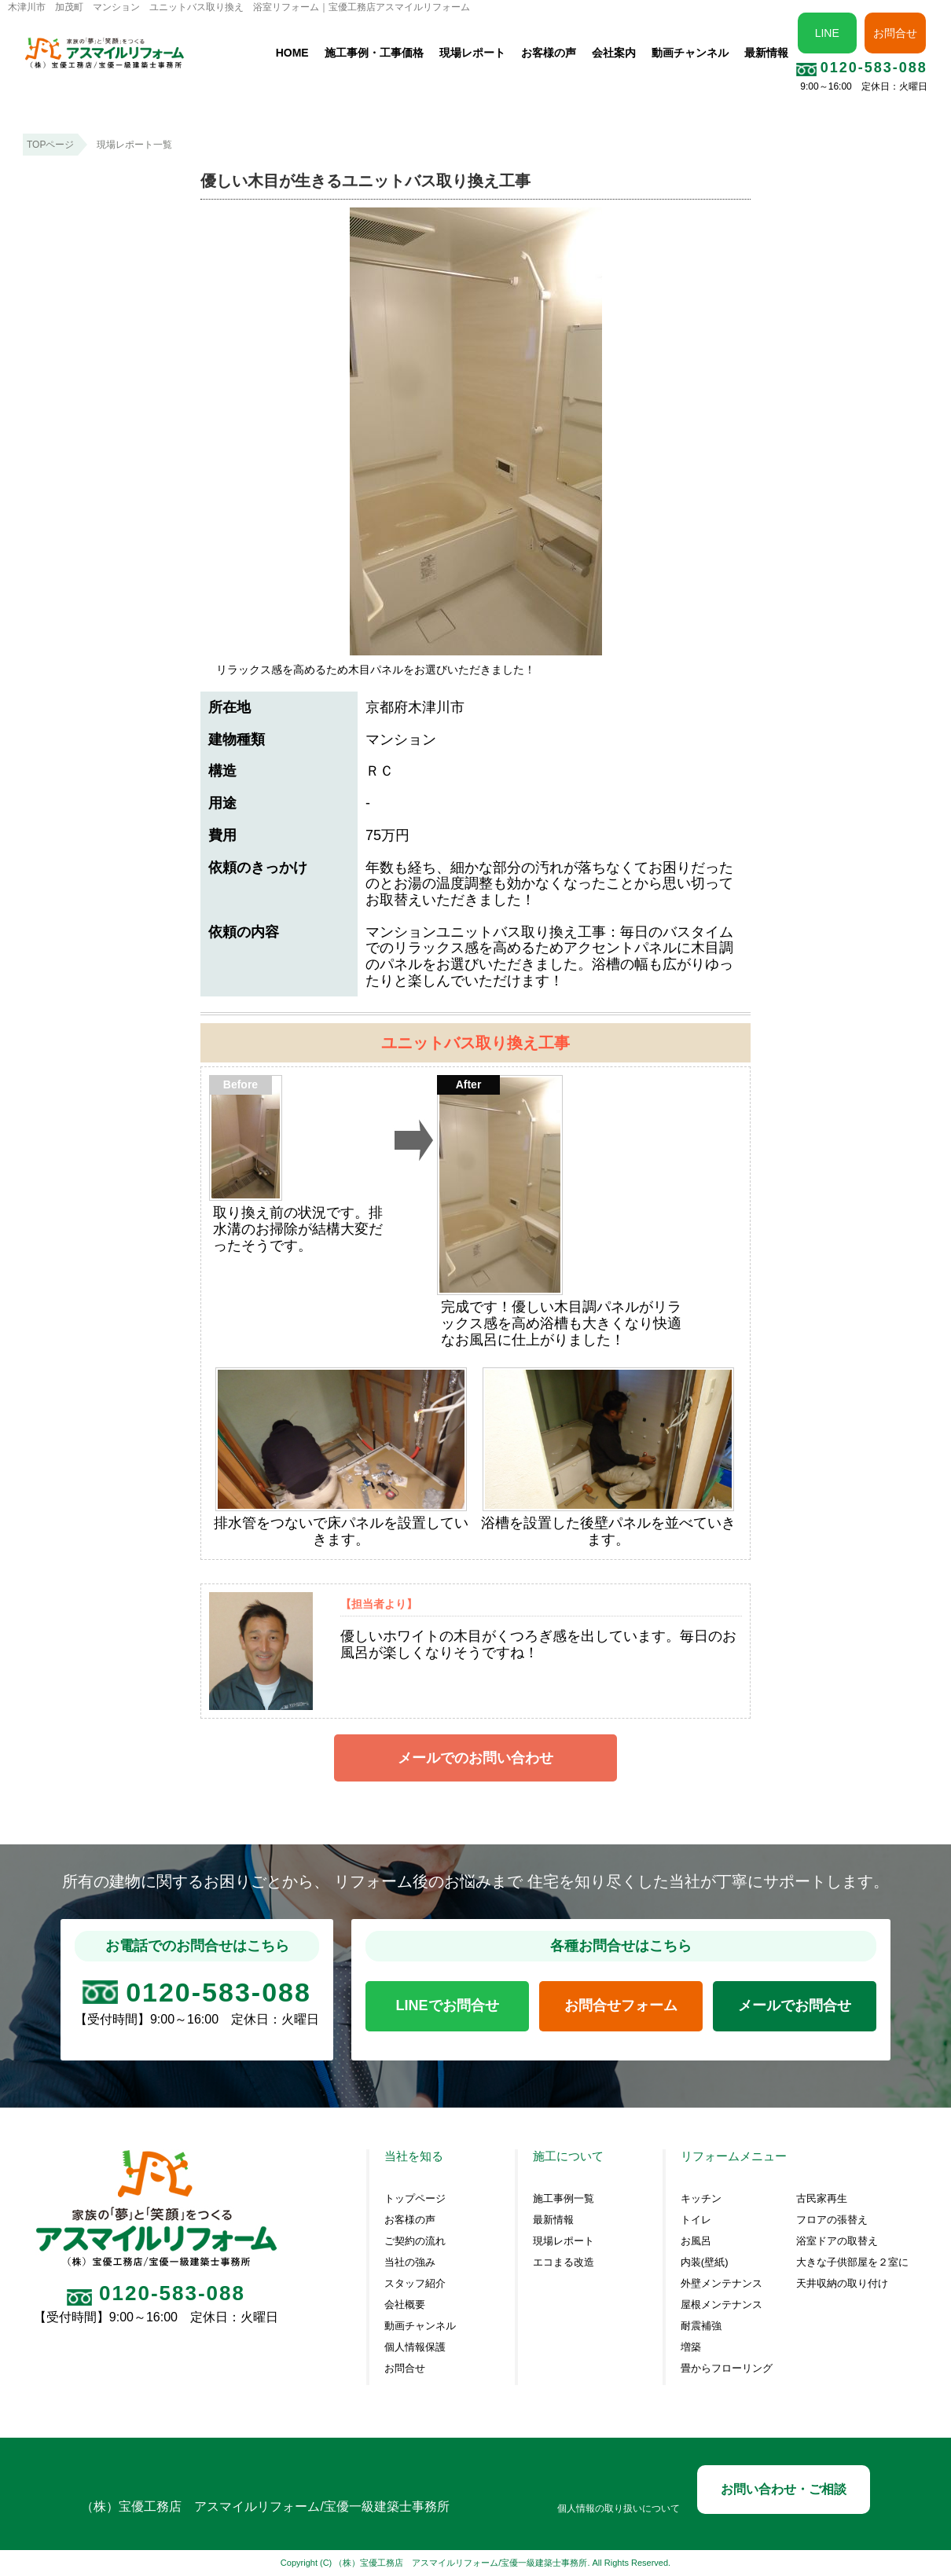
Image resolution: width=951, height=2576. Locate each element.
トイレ (696, 2220)
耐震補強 (701, 2326)
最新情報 (766, 52)
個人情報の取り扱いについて (618, 2509)
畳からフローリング (727, 2368)
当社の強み (409, 2262)
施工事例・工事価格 (374, 52)
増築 (691, 2347)
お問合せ (895, 33)
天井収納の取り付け (842, 2283)
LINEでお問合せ (447, 2005)
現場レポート (472, 52)
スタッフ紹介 (415, 2283)
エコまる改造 (563, 2262)
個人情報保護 (415, 2347)
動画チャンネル (690, 52)
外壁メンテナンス (721, 2283)
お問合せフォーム (620, 2005)
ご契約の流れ (415, 2241)
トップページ (415, 2198)
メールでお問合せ (794, 2005)
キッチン (701, 2198)
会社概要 (404, 2304)
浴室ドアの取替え (837, 2241)
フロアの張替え (832, 2220)
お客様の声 (548, 52)
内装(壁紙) (705, 2262)
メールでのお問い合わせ (475, 1758)
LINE (827, 33)
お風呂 (696, 2241)
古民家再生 (821, 2198)
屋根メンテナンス (721, 2304)
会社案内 (614, 52)
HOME (292, 52)
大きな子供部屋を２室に (852, 2262)
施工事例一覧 (563, 2198)
